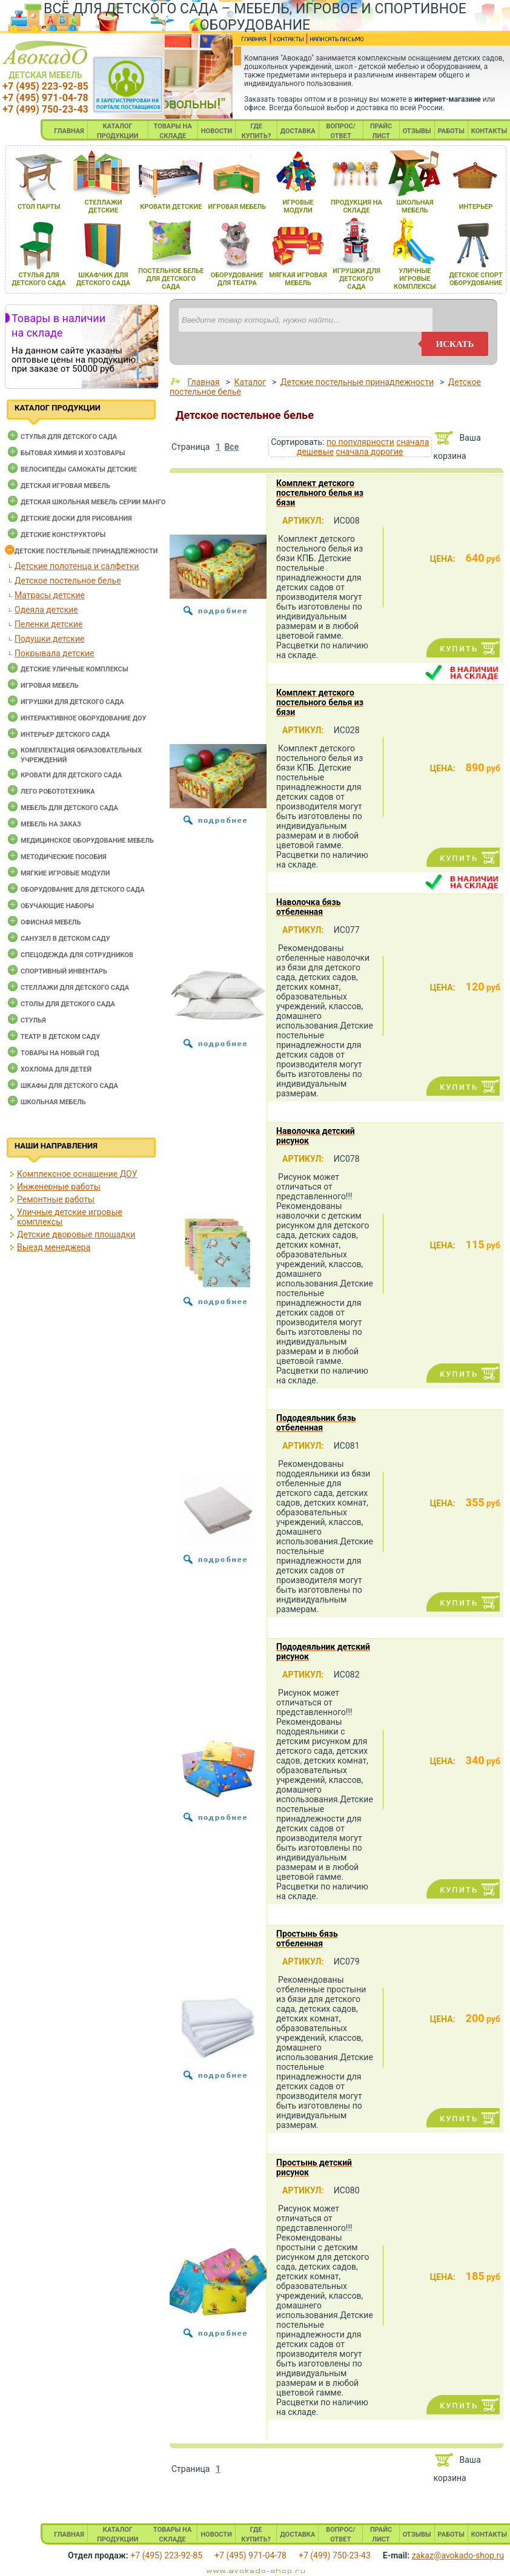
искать (455, 344)
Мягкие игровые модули (65, 873)
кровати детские (171, 207)
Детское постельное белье (68, 580)
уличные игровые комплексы (415, 279)
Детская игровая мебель (65, 486)
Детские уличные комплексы (74, 669)
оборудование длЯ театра (237, 279)
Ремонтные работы (55, 1199)
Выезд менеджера (53, 1247)
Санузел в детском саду (65, 939)
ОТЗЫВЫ (417, 131)
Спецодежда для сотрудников (77, 955)
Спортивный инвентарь (64, 971)
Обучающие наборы (57, 906)
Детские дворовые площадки (76, 1234)
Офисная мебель (51, 922)
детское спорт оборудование (475, 279)
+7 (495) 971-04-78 (45, 98)
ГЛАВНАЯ (69, 131)
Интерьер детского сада (65, 735)
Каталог (250, 382)
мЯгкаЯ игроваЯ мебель (297, 279)
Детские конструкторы (63, 535)
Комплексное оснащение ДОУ (77, 1174)
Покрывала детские (54, 653)
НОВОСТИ (217, 131)
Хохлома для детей (56, 1069)
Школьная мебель (53, 1102)
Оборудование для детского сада (83, 890)
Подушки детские (49, 639)
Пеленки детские (49, 624)
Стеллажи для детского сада (75, 988)
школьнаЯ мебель (414, 206)
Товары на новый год (60, 1053)
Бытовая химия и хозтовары (73, 453)
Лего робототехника (58, 792)
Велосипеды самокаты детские (79, 469)
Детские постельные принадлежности (86, 551)
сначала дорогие (369, 451)
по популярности (360, 442)
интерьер (476, 207)
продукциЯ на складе (356, 206)
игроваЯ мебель (237, 207)
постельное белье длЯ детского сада (171, 279)
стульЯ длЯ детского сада (38, 279)
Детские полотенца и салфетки (77, 566)
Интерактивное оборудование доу (84, 718)
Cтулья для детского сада (69, 437)
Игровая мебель (50, 686)
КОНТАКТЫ (489, 131)
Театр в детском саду (60, 1037)
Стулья (33, 1020)
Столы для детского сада (68, 1004)
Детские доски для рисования (76, 518)
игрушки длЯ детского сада (356, 279)
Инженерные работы (59, 1186)
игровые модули (297, 206)
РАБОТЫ (451, 131)
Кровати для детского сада (71, 775)
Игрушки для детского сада (72, 702)
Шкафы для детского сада (69, 1086)
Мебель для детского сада (69, 808)
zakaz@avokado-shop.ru (458, 2555)
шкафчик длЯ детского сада (103, 279)
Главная (203, 382)
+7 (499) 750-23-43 (45, 109)
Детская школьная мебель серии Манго (93, 502)
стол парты (39, 207)
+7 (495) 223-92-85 (45, 86)
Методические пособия (64, 857)
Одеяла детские (46, 609)
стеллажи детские (103, 206)
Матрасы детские (50, 595)
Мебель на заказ (51, 824)
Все (231, 447)
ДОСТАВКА (298, 131)
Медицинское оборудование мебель (87, 841)
